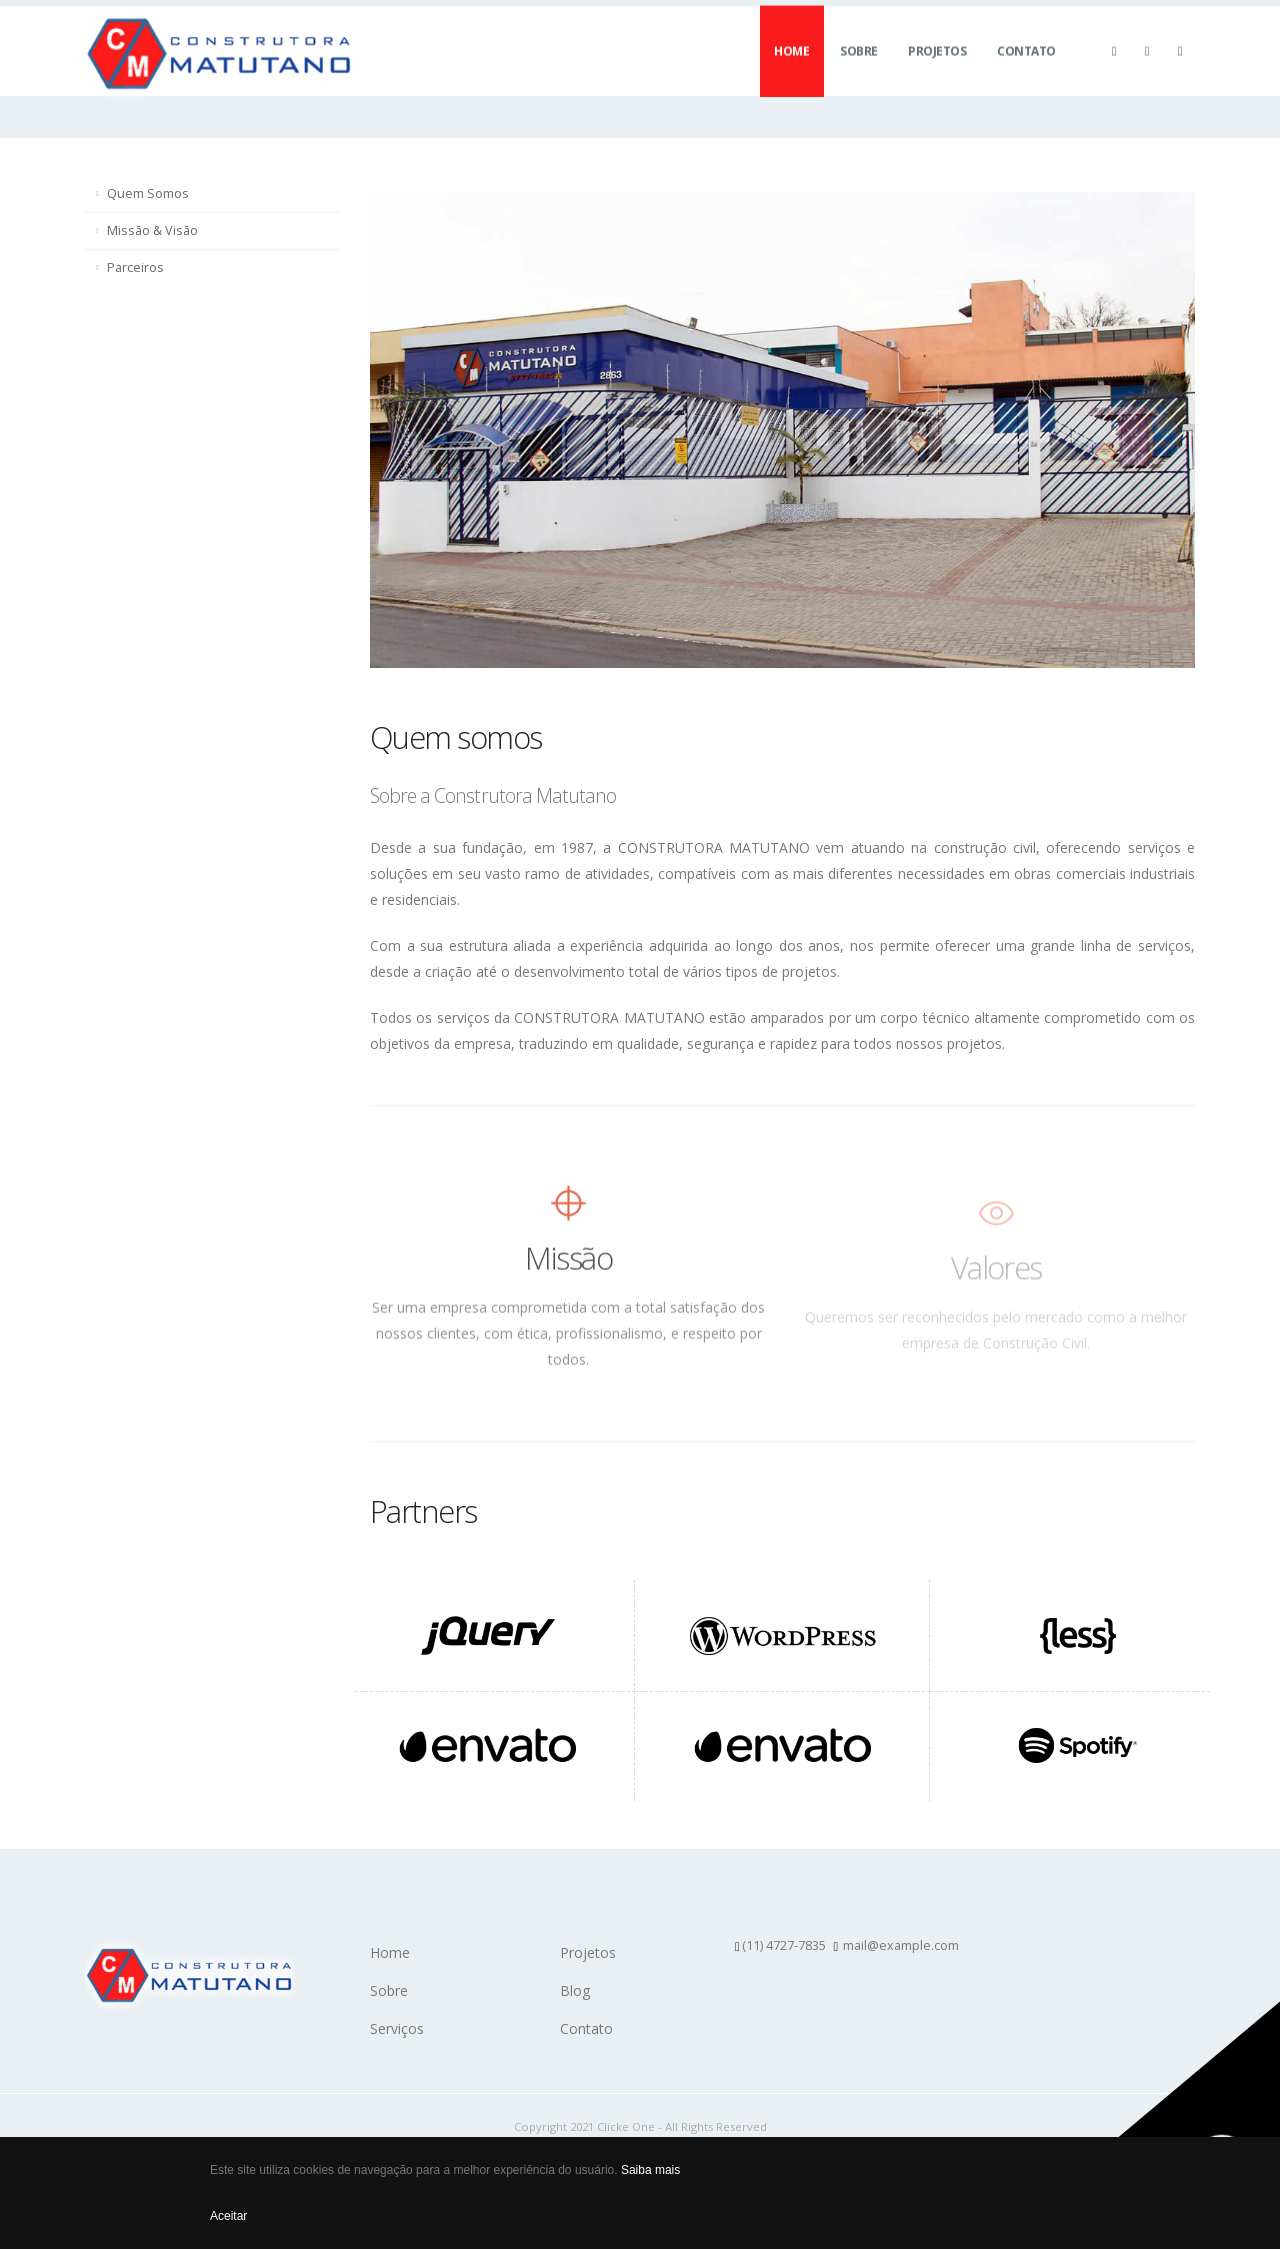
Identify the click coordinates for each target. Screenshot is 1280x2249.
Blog (575, 1990)
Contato (1026, 70)
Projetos (937, 70)
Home (791, 70)
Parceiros (135, 267)
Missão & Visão (152, 230)
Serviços (397, 2028)
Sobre (859, 70)
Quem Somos (148, 193)
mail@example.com (901, 1945)
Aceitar (228, 2216)
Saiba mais (650, 2170)
